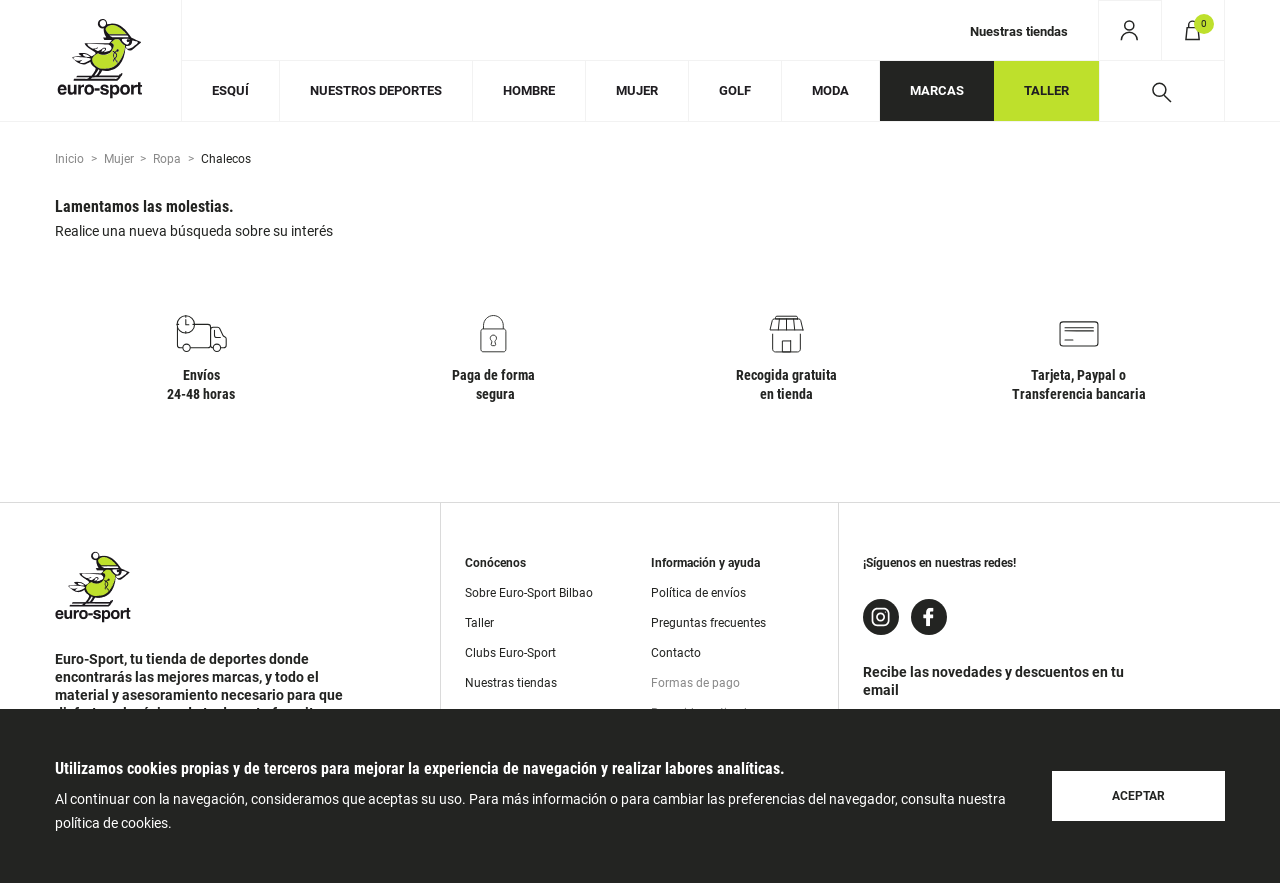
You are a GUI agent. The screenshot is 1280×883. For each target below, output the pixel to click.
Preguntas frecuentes (708, 623)
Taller (479, 623)
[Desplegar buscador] (1161, 91)
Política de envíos (698, 593)
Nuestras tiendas (1019, 31)
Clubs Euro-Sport (510, 653)
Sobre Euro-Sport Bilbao (529, 593)
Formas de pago (695, 683)
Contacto (676, 653)
